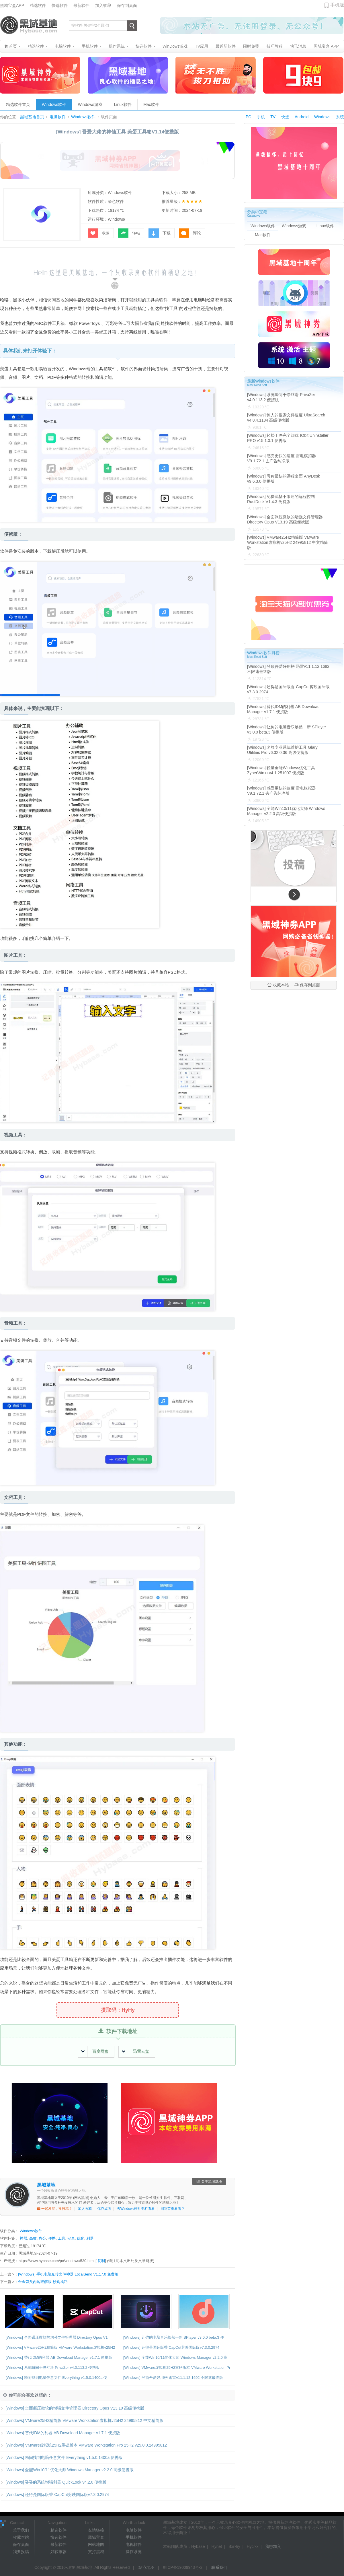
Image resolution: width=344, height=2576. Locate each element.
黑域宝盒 (96, 2537)
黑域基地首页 (32, 117)
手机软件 (134, 2537)
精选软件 (38, 5)
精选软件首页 (18, 104)
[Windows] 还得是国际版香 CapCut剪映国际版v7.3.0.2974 (171, 2347)
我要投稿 (21, 2551)
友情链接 (96, 2530)
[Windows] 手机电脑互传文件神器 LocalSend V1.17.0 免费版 (68, 2274)
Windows (322, 117)
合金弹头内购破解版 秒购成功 (43, 2282)
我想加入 (273, 2546)
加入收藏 (103, 5)
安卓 (71, 2238)
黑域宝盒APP (12, 5)
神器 (23, 2238)
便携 (52, 2238)
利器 (90, 2238)
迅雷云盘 (135, 2051)
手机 (261, 117)
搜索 (132, 25)
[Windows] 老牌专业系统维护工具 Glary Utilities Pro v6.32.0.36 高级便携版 (282, 750)
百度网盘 (94, 2051)
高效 (33, 2238)
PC (248, 117)
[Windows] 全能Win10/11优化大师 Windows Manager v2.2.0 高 (175, 2357)
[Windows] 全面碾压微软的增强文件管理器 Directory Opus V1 (57, 2337)
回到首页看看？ (173, 2209)
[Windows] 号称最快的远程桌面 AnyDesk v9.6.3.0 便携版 (283, 479)
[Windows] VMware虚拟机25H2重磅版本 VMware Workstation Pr (176, 2367)
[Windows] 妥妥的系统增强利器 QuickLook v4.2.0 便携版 (53, 2482)
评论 (190, 233)
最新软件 (81, 5)
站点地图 (146, 2567)
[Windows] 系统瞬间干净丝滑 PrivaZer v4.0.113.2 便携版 (52, 2367)
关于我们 (21, 2530)
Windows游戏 (90, 104)
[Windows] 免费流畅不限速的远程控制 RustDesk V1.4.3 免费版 (281, 499)
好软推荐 (58, 2551)
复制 (101, 2261)
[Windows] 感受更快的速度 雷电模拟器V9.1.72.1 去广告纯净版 (281, 458)
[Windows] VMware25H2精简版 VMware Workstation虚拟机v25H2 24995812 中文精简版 (81, 2420)
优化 (80, 2238)
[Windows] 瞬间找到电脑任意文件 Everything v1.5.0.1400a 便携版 (61, 2457)
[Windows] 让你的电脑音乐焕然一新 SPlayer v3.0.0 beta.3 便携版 (286, 729)
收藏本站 (278, 985)
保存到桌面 (127, 5)
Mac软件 (151, 104)
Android (301, 117)
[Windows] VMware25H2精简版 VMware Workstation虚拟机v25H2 (60, 2347)
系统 (340, 117)
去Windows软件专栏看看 (136, 2209)
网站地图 (96, 2544)
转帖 (129, 233)
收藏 (98, 233)
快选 (285, 117)
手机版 (337, 5)
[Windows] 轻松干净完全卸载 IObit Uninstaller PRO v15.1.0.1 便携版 (288, 438)
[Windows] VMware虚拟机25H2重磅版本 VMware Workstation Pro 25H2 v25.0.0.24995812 (83, 2445)
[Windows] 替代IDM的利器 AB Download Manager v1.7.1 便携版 (59, 2357)
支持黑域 (96, 2551)
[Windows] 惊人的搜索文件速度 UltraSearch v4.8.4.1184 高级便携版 (286, 417)
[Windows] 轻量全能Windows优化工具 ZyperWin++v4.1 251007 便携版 (281, 770)
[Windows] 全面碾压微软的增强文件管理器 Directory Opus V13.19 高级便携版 (72, 2408)
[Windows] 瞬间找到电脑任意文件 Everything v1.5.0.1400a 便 (56, 2377)
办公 (42, 2238)
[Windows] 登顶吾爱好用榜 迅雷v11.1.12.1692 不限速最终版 (173, 2377)
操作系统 (134, 2551)
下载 (159, 233)
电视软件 (134, 2544)
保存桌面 (104, 2209)
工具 (61, 2238)
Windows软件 (54, 104)
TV (272, 117)
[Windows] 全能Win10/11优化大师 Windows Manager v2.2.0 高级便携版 (67, 2470)
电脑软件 (58, 117)
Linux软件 (123, 104)
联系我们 (219, 2567)
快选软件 (60, 5)
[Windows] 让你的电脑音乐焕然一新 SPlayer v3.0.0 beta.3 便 (173, 2337)
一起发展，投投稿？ (54, 2209)
